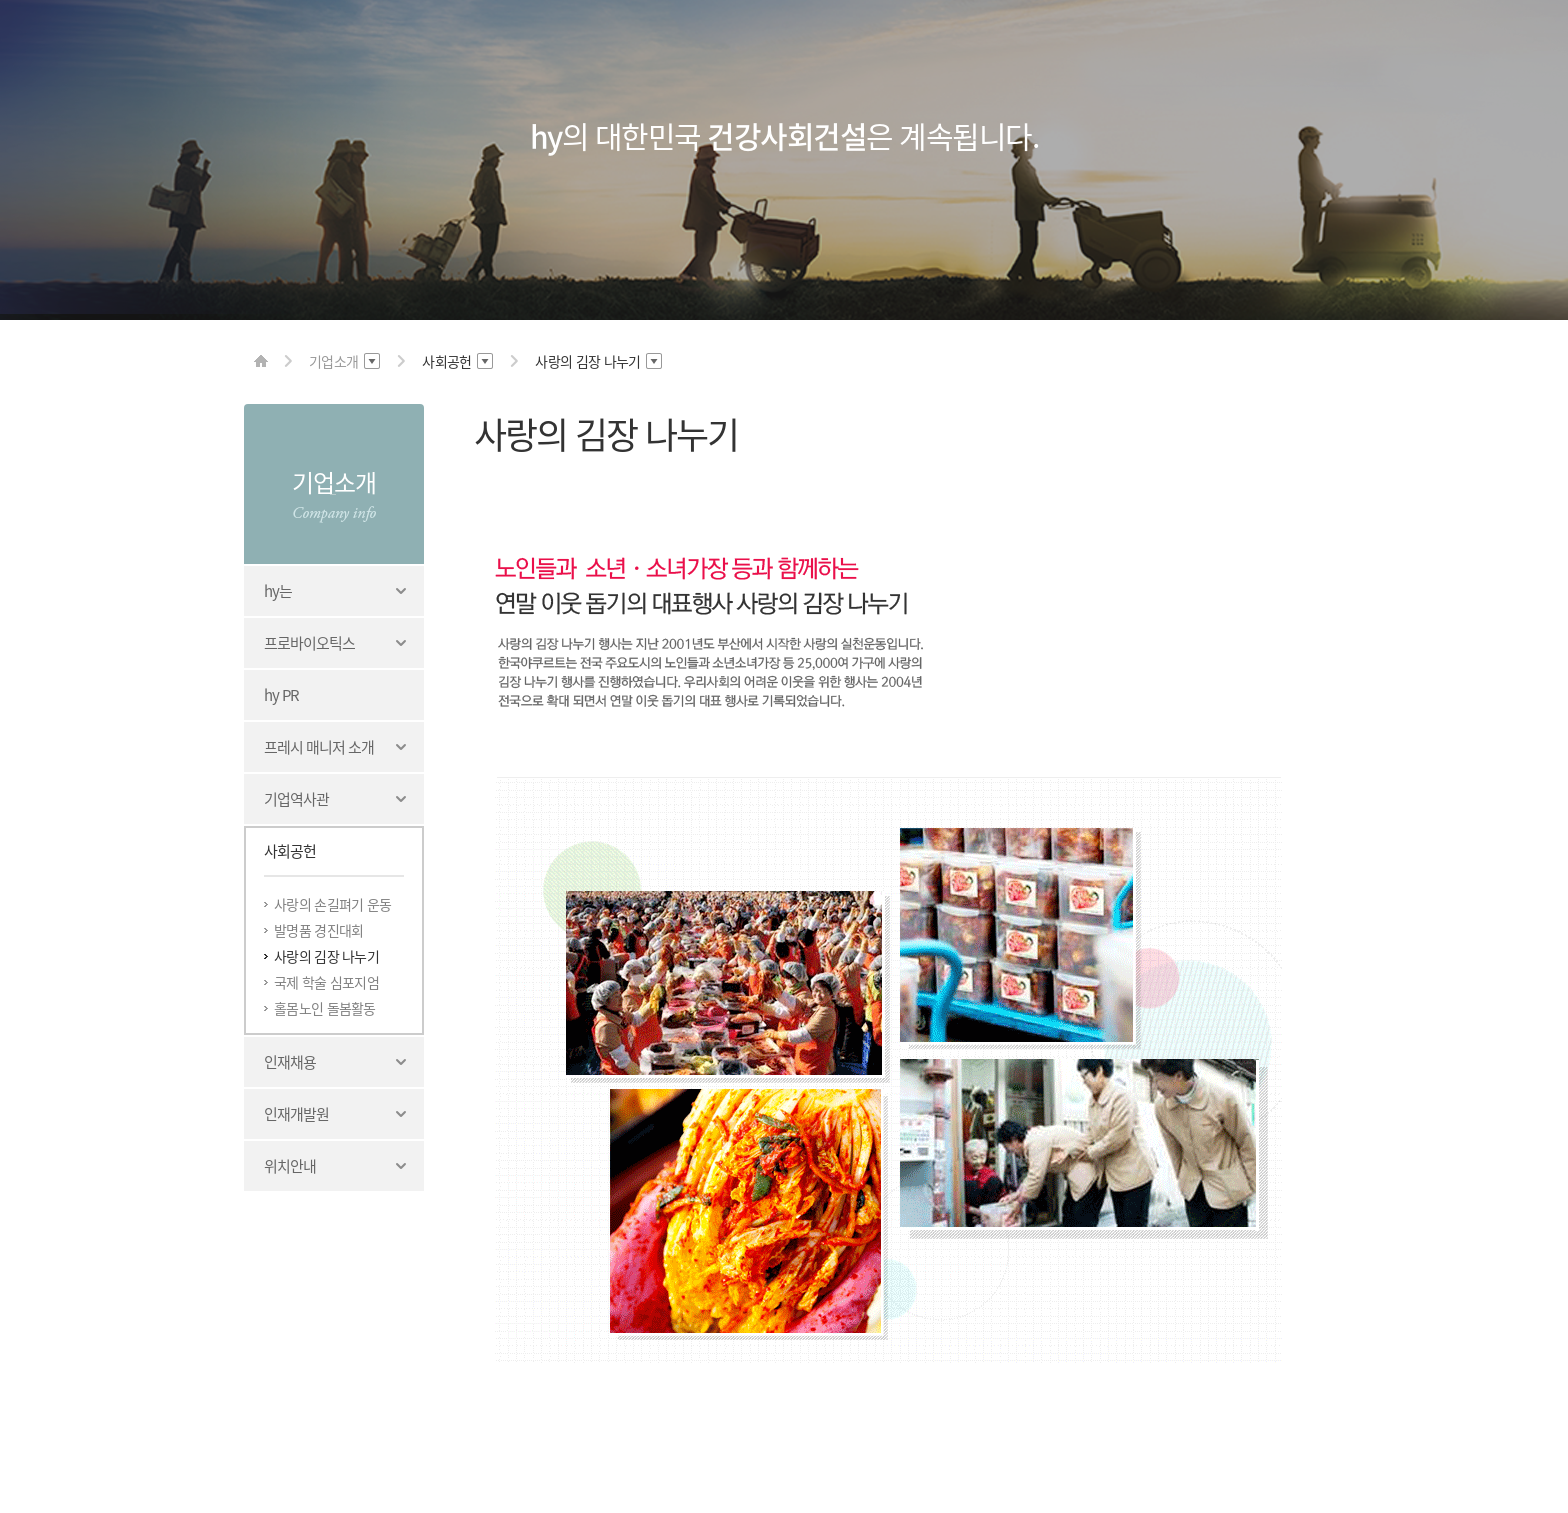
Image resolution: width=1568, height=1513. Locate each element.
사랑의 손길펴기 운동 (332, 904)
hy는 (278, 591)
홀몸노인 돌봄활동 (325, 1008)
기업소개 (333, 482)
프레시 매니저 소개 (319, 747)
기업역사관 (296, 799)
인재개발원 (296, 1114)
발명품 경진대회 (318, 930)
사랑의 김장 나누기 (326, 956)
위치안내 (290, 1166)
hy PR (281, 695)
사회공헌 (290, 851)
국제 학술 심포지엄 (326, 982)
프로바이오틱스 (309, 643)
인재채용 (290, 1062)
